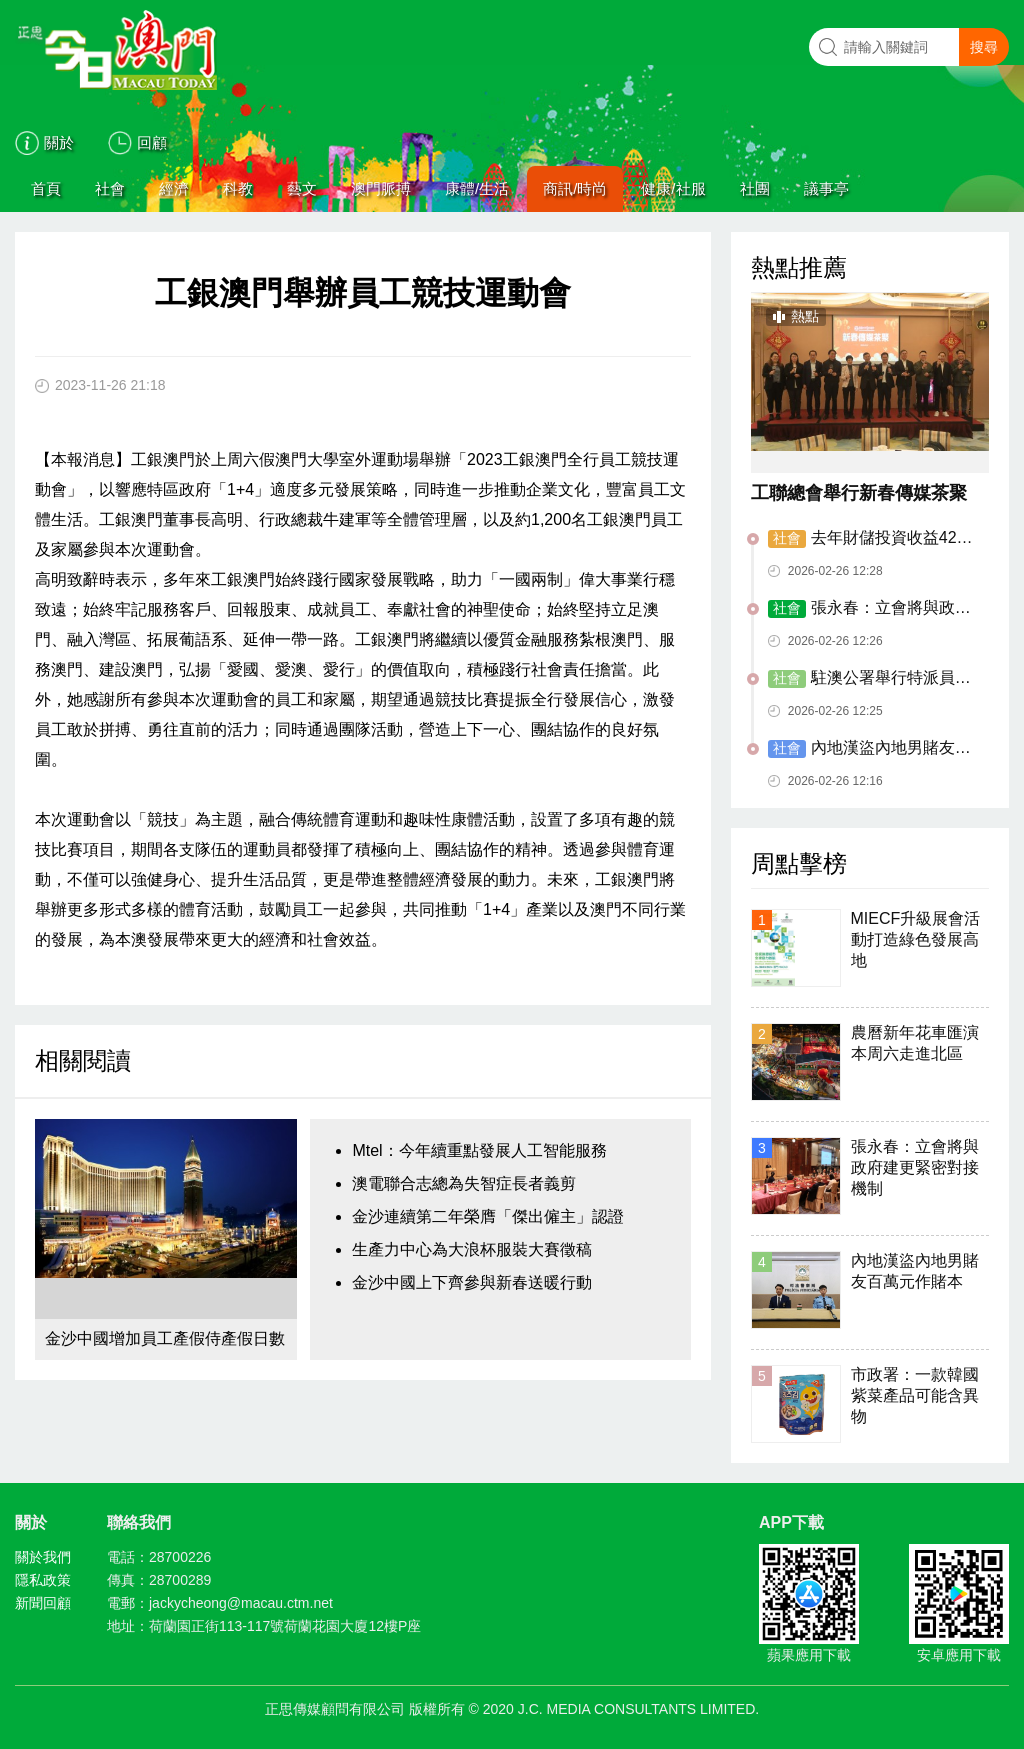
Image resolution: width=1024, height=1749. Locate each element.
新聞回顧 (43, 1603)
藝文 (302, 188)
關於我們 (43, 1557)
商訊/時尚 (575, 188)
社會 (110, 188)
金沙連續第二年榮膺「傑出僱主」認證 (488, 1216)
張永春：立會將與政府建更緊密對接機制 (869, 609)
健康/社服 (673, 188)
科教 (238, 188)
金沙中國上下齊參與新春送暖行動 (472, 1282)
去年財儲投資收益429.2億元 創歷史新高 (873, 539)
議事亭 (826, 188)
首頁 (46, 188)
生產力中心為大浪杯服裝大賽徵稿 (472, 1249)
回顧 (152, 142)
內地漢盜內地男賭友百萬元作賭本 (869, 749)
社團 (755, 188)
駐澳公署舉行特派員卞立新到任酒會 (869, 679)
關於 (59, 142)
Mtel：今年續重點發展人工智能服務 (479, 1150)
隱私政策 (43, 1580)
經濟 (174, 188)
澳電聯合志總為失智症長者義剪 (464, 1183)
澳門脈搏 (381, 188)
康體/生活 (477, 188)
